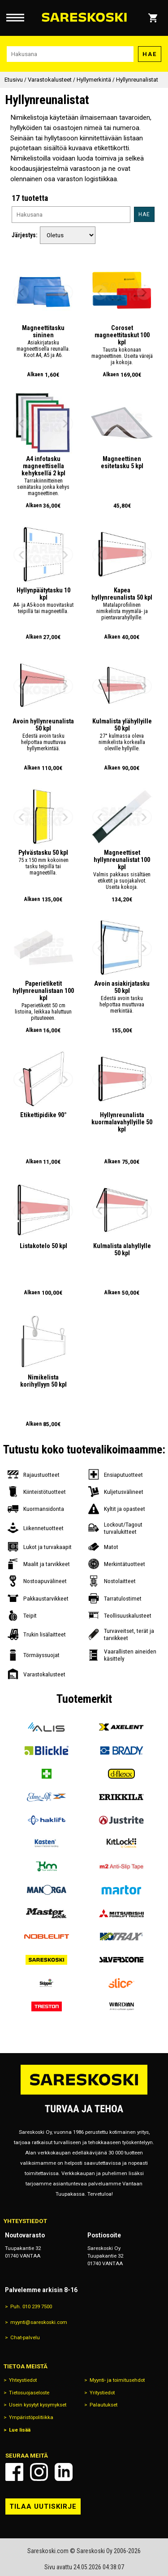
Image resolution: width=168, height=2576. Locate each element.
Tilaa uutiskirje (43, 2506)
